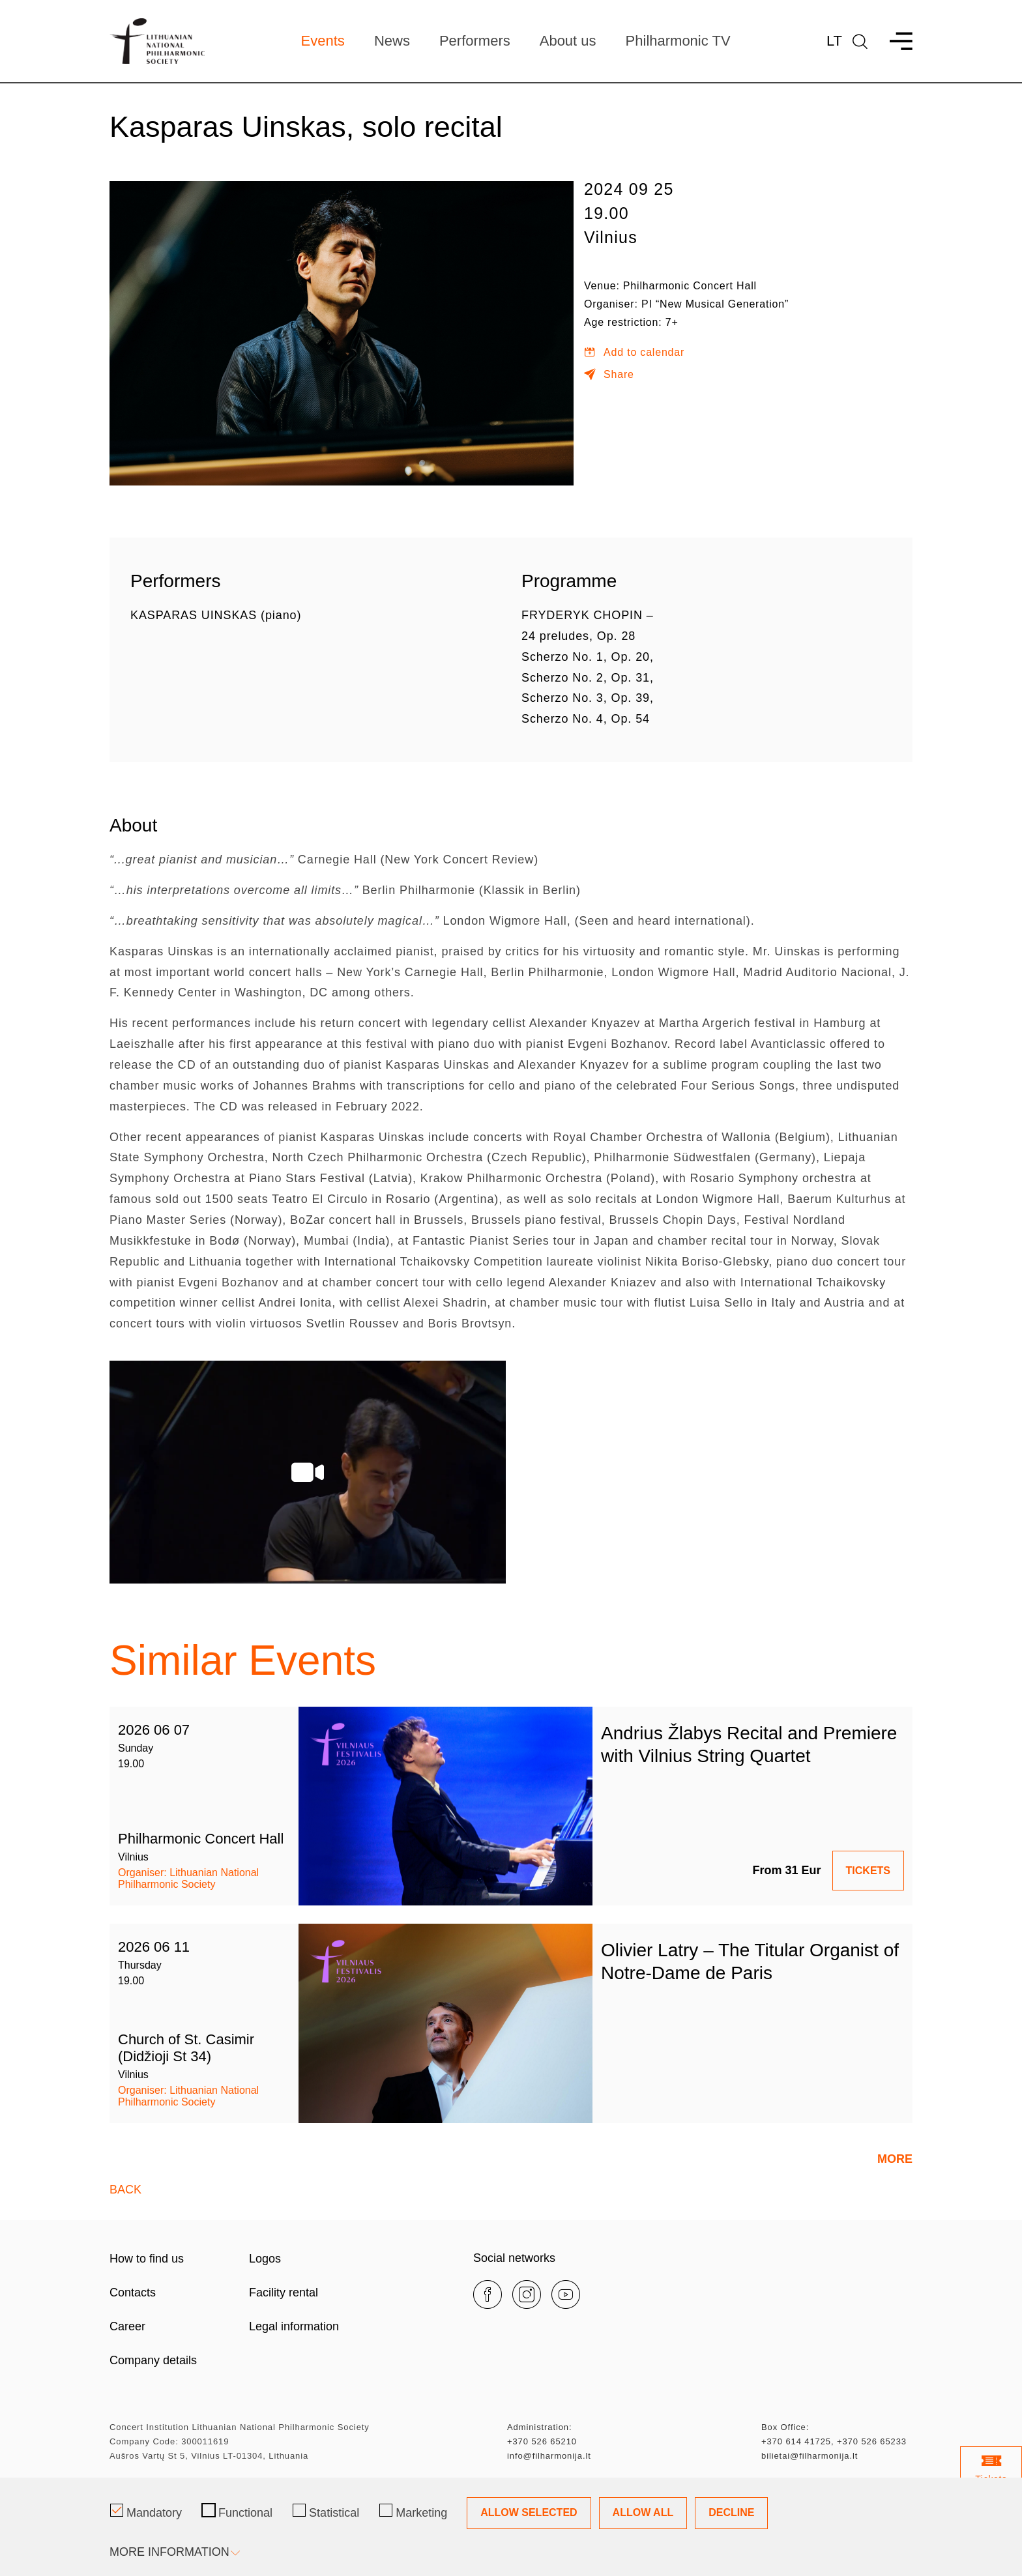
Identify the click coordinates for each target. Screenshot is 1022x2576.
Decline (731, 2512)
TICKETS (868, 1870)
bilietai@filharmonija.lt (809, 2456)
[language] (860, 41)
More (894, 2158)
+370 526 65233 (872, 2441)
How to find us (147, 2258)
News (392, 41)
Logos (265, 2258)
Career (127, 2326)
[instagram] (526, 2294)
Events (323, 41)
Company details (153, 2360)
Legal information (294, 2326)
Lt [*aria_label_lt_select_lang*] (834, 41)
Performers (474, 41)
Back (125, 2189)
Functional (237, 2511)
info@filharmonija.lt (549, 2456)
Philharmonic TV (678, 41)
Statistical (326, 2511)
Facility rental (283, 2292)
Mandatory (146, 2511)
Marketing (413, 2511)
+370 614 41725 (796, 2441)
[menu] (895, 41)
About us (568, 41)
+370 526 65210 (542, 2441)
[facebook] (487, 2294)
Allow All (643, 2512)
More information (174, 2551)
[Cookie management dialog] (511, 2527)
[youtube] (565, 2294)
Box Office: (785, 2427)
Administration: (539, 2427)
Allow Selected (528, 2512)
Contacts (133, 2292)
